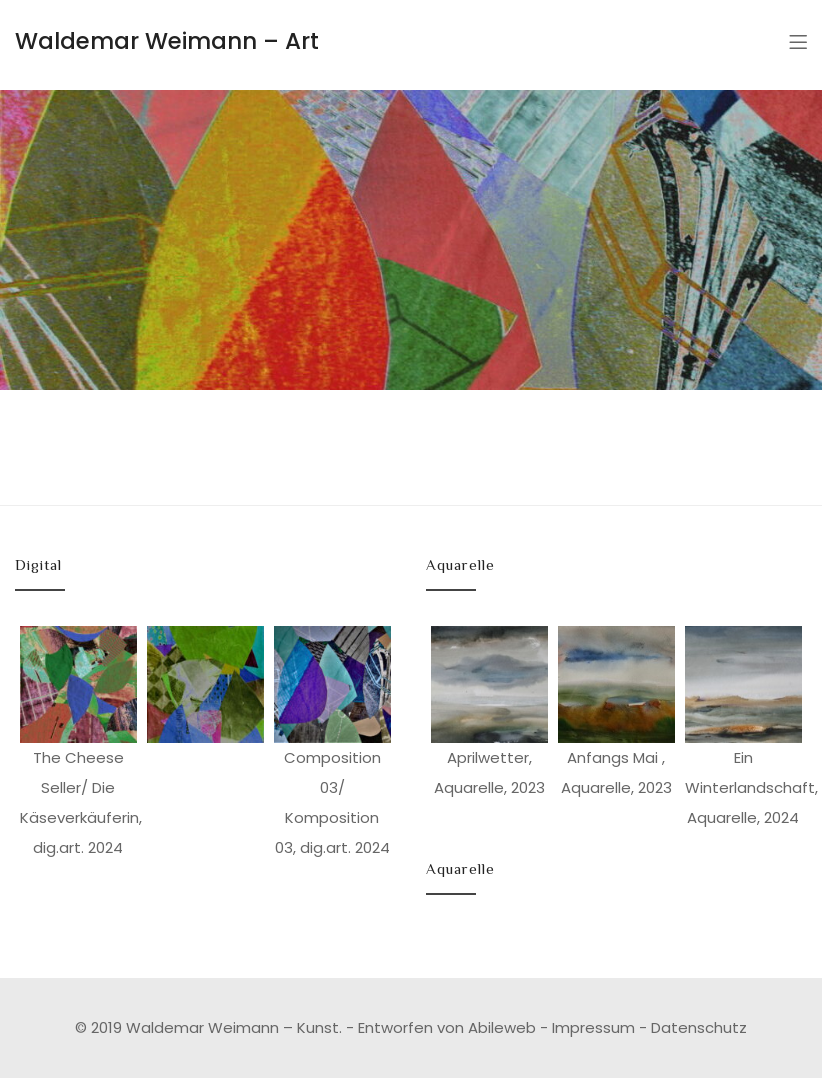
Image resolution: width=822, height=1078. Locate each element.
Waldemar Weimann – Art (167, 41)
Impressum (593, 1027)
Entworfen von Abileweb (447, 1027)
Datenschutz (699, 1027)
